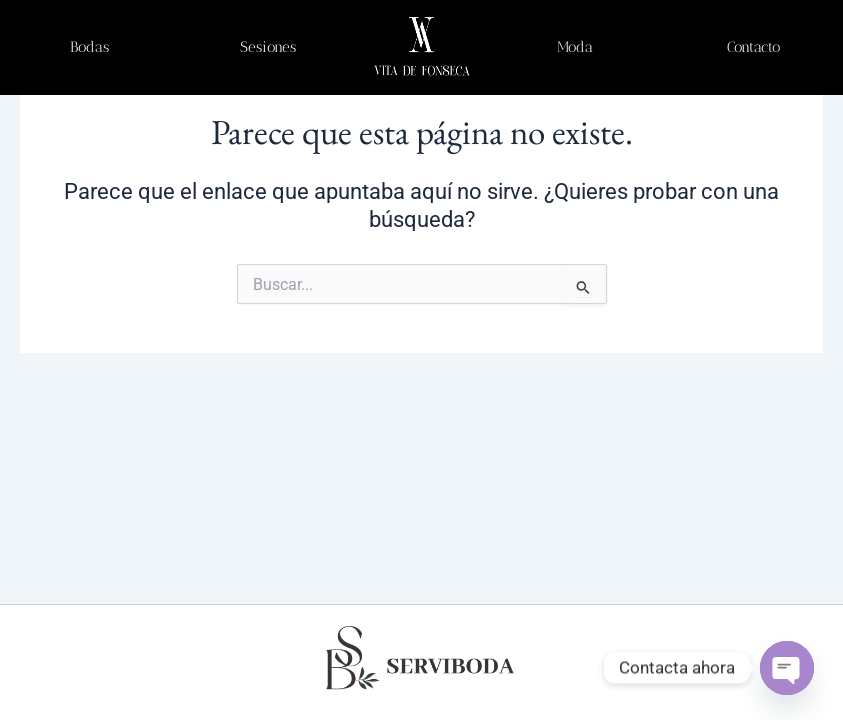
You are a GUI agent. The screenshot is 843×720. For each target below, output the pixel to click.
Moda (575, 47)
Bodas (89, 47)
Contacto (753, 47)
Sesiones (268, 47)
